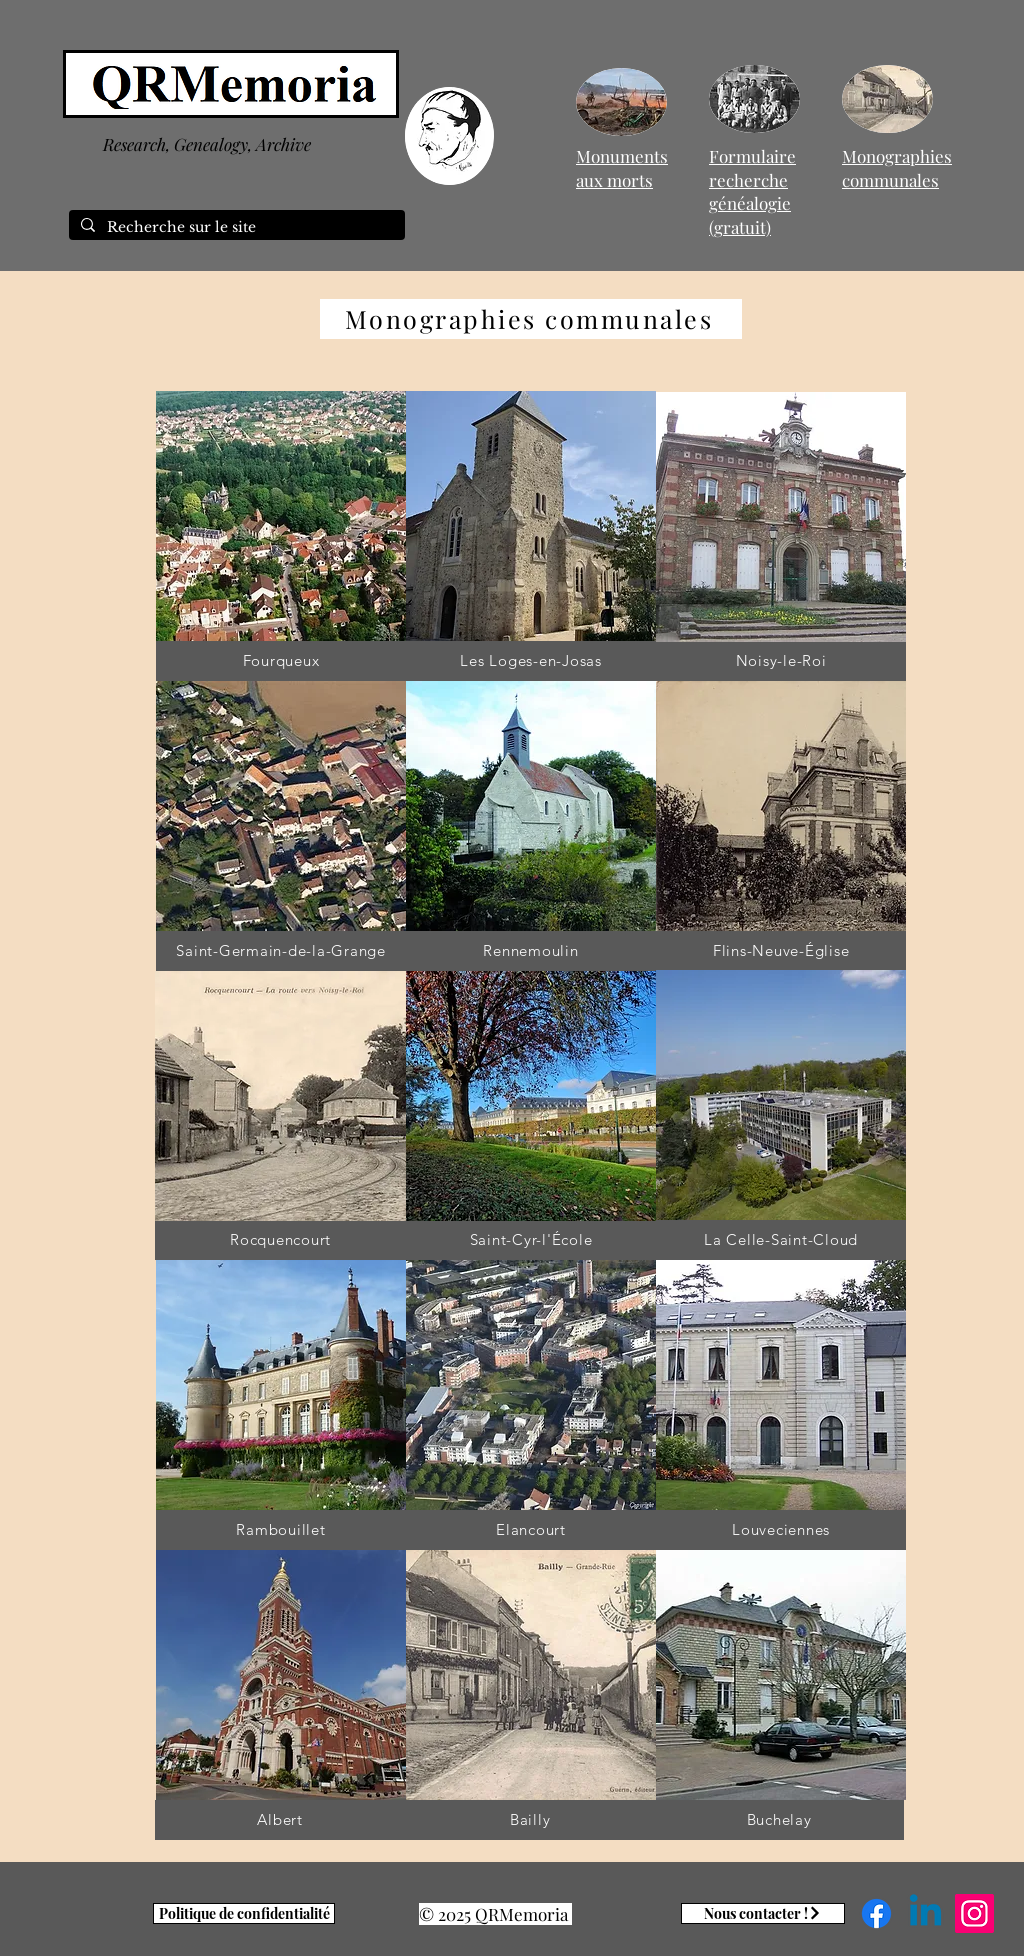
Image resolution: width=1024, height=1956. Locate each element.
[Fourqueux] (281, 661)
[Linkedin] (925, 1913)
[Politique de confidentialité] (244, 1913)
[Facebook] (876, 1913)
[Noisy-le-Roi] (781, 661)
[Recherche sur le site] (235, 228)
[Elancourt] (531, 1530)
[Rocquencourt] (280, 1240)
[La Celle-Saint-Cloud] (781, 1240)
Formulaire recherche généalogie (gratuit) (752, 191)
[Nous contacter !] (763, 1913)
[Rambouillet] (281, 1530)
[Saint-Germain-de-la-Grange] (281, 951)
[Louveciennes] (781, 1530)
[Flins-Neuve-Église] (781, 951)
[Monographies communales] (531, 319)
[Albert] (280, 1820)
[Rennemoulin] (531, 951)
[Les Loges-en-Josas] (531, 661)
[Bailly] (530, 1820)
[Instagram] (974, 1913)
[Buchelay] (779, 1820)
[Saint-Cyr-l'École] (531, 1240)
